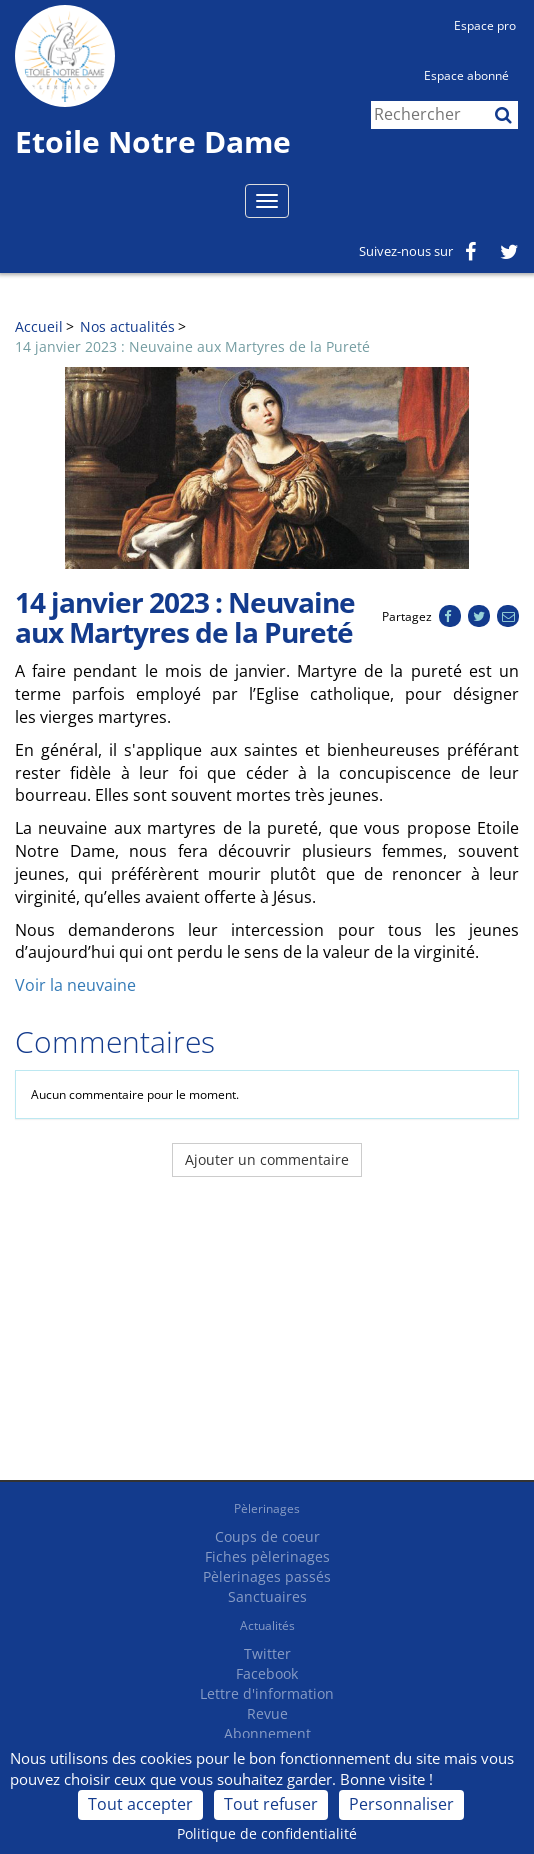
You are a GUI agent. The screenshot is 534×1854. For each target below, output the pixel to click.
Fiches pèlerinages (267, 1556)
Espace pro (485, 25)
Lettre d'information (267, 1693)
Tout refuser (271, 1804)
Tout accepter (140, 1804)
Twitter (267, 1653)
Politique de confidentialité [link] (267, 1833)
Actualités (267, 1625)
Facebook (267, 1673)
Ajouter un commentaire (267, 1159)
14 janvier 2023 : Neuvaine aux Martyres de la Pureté (192, 346)
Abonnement (267, 1733)
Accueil (39, 326)
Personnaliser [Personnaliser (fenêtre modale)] (401, 1804)
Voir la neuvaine (75, 985)
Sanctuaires (267, 1596)
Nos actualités (127, 326)
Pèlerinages (267, 1508)
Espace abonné (466, 75)
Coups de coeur (267, 1536)
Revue (267, 1713)
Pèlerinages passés (267, 1576)
